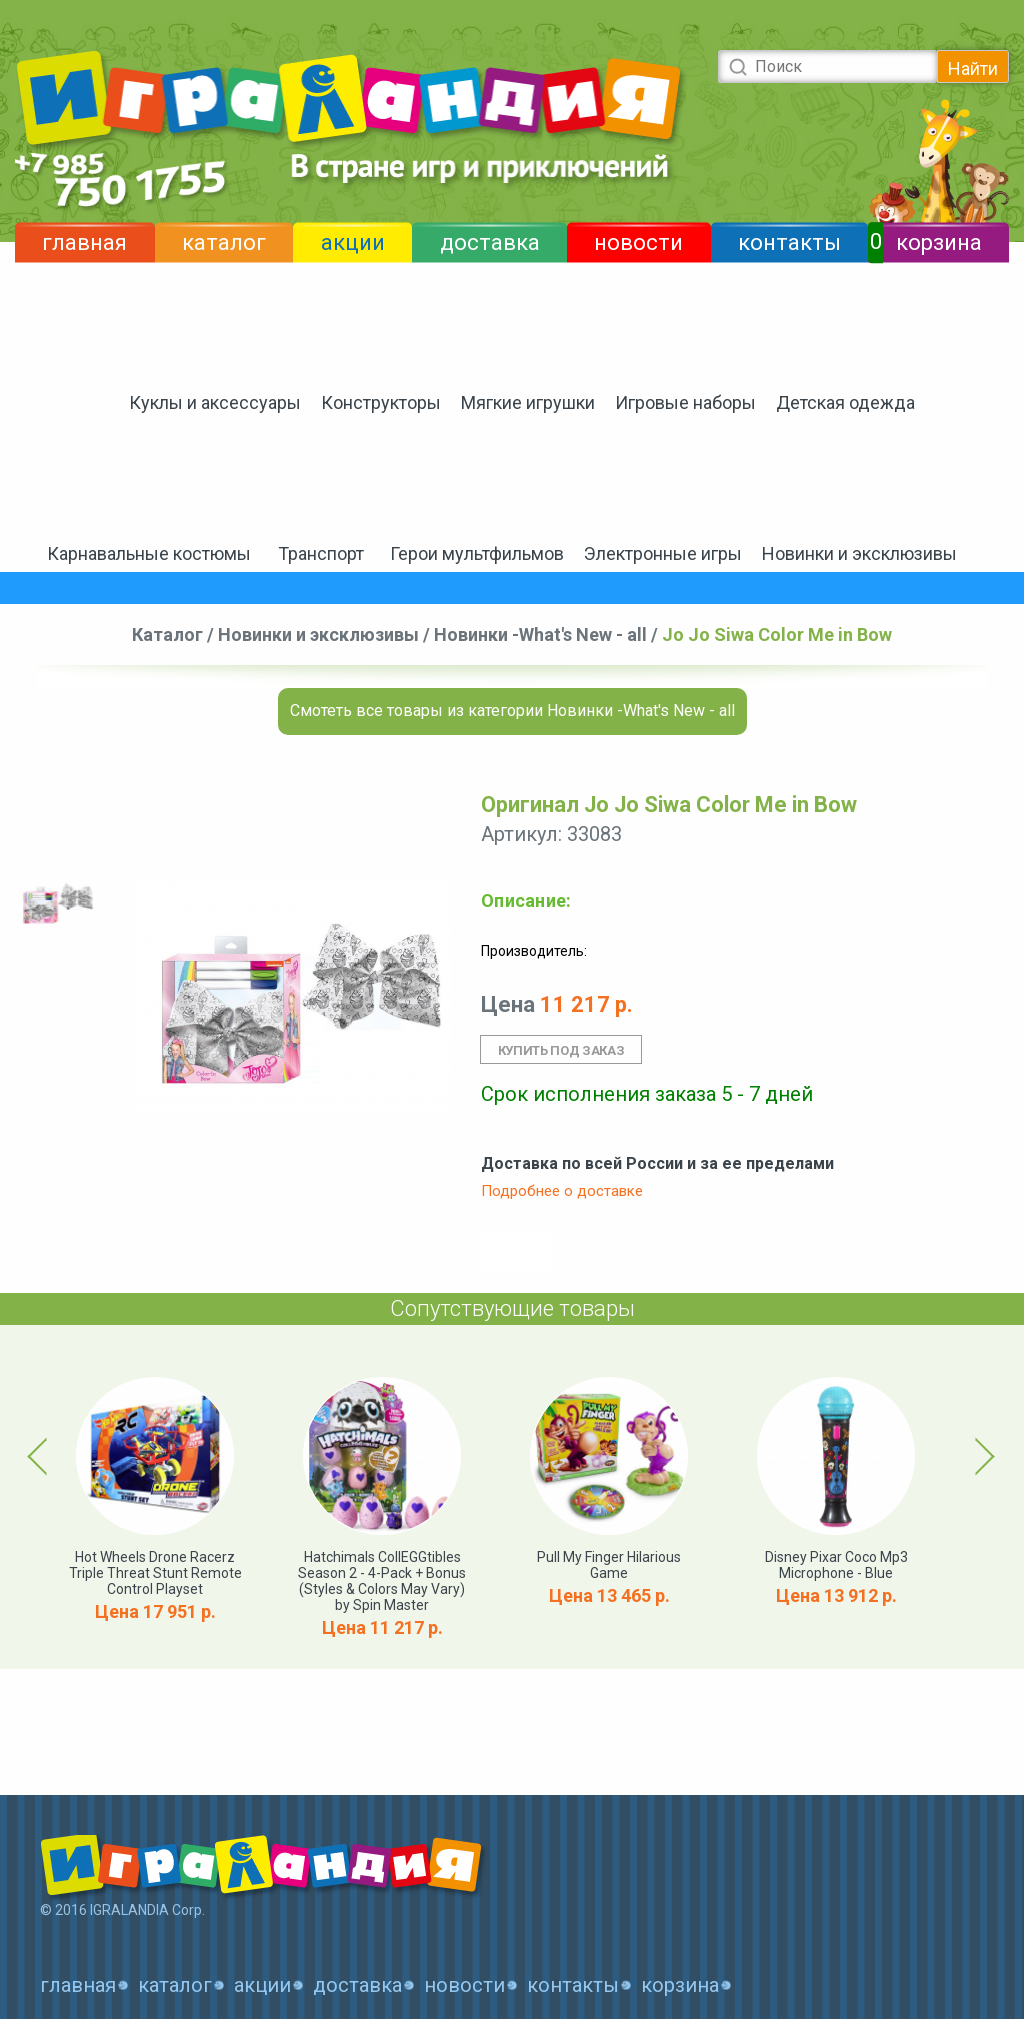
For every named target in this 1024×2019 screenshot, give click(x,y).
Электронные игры (663, 553)
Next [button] (981, 1456)
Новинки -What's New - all (540, 634)
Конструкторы (381, 402)
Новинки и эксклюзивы (859, 553)
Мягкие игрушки (528, 402)
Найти (973, 68)
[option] (56, 902)
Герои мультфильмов (477, 553)
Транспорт (321, 553)
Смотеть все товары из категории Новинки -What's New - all (512, 710)
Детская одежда (845, 402)
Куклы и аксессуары (215, 402)
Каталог (167, 634)
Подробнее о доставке (562, 1191)
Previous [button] (41, 1456)
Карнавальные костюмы (149, 553)
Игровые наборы (685, 402)
